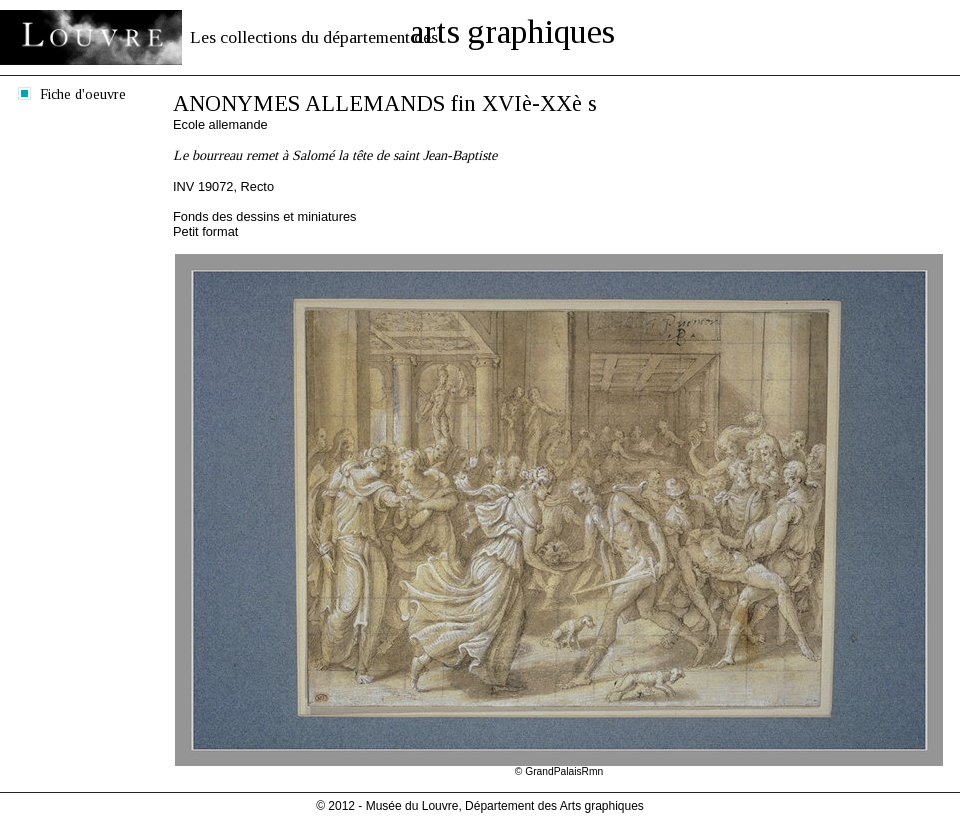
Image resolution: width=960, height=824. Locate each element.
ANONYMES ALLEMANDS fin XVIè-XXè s (385, 103)
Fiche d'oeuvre (83, 94)
